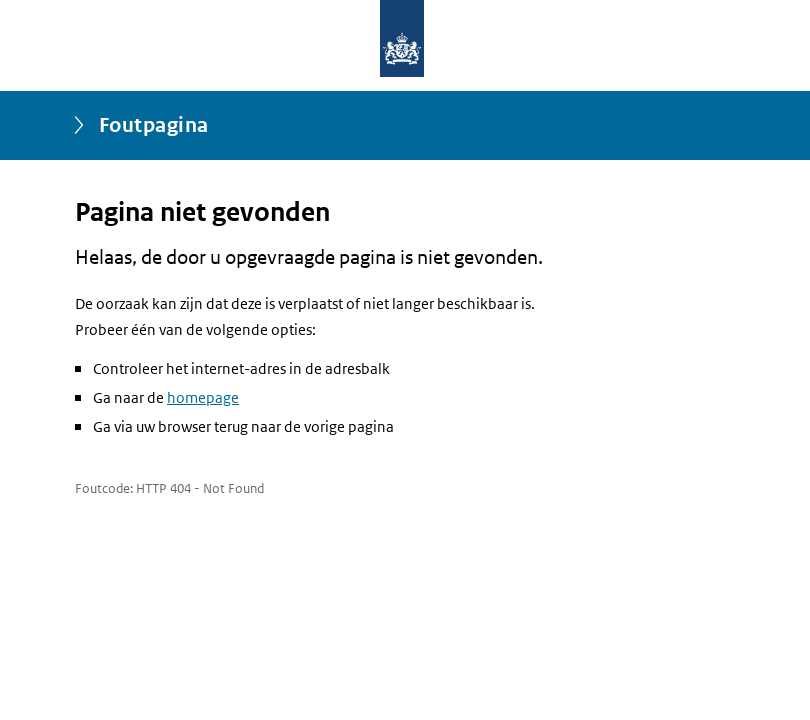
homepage (203, 397)
